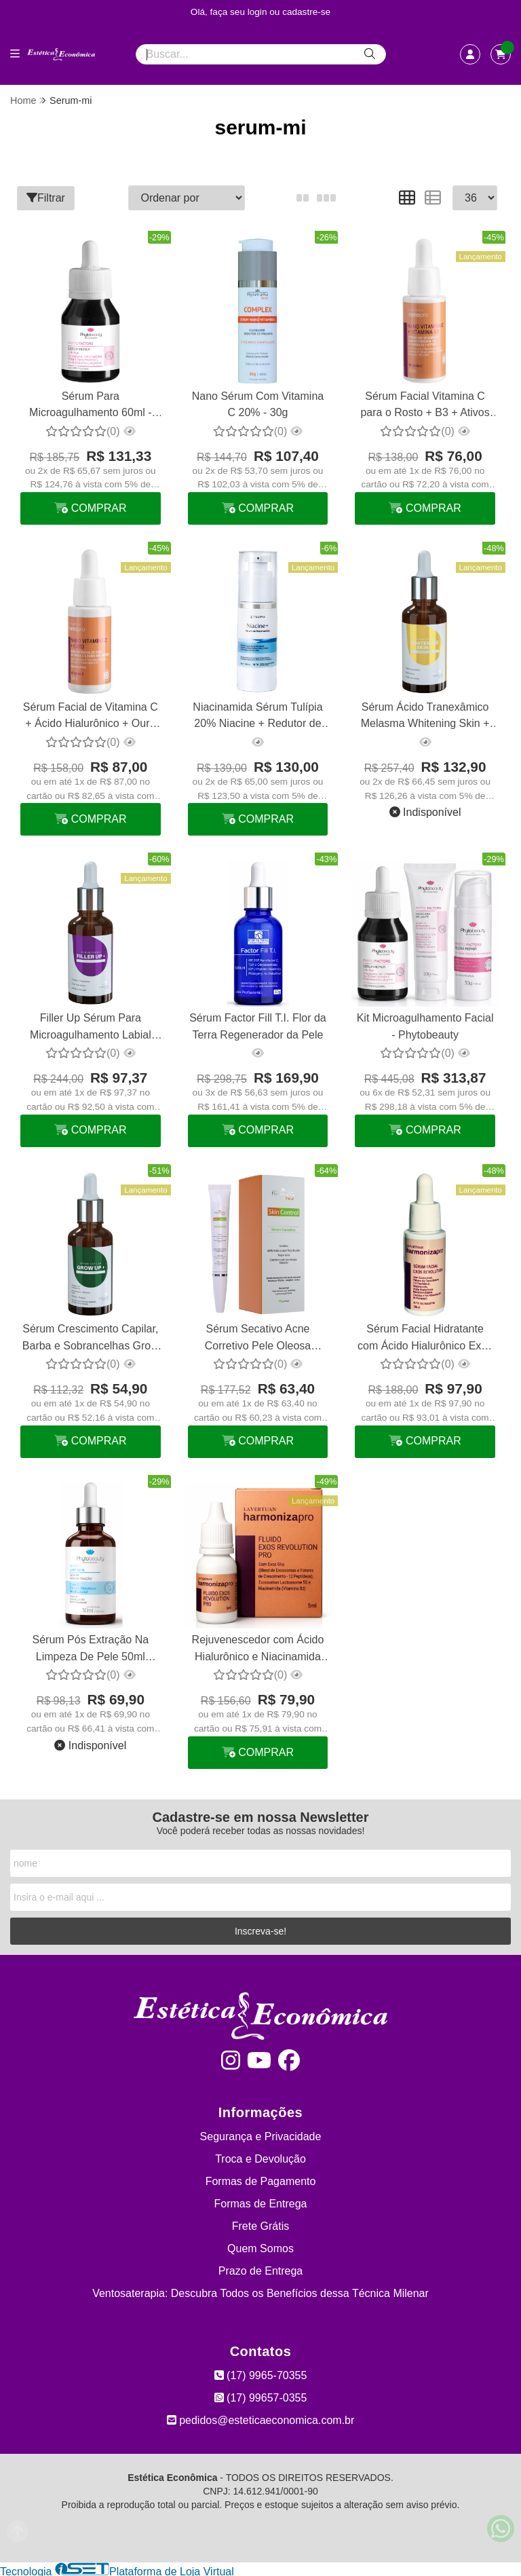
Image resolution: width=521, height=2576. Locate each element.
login (259, 12)
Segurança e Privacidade (261, 2134)
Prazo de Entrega (260, 2269)
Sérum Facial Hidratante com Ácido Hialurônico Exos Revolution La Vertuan (423, 1338)
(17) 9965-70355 (260, 2373)
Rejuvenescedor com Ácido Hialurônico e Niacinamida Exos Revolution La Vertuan (257, 1648)
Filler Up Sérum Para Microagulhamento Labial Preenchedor (90, 1027)
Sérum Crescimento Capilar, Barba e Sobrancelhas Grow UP (90, 1338)
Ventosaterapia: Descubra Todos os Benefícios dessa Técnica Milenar (260, 2291)
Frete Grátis (260, 2224)
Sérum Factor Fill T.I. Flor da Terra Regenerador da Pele (257, 1025)
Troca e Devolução (260, 2157)
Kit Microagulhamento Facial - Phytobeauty (424, 1025)
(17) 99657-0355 (260, 2396)
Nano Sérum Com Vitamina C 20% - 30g (257, 403)
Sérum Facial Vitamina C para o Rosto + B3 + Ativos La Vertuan (424, 406)
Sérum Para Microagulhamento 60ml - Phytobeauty (90, 406)
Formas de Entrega (260, 2201)
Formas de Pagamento (261, 2179)
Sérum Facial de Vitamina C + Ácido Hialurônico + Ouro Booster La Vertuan (90, 716)
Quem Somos (260, 2246)
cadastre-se (306, 12)
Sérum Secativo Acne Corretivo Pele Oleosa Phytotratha (257, 1338)
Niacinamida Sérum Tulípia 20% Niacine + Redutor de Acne (257, 716)
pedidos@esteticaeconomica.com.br (261, 2418)
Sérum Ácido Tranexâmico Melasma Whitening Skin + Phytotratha (424, 716)
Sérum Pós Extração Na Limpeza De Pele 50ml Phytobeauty (90, 1648)
